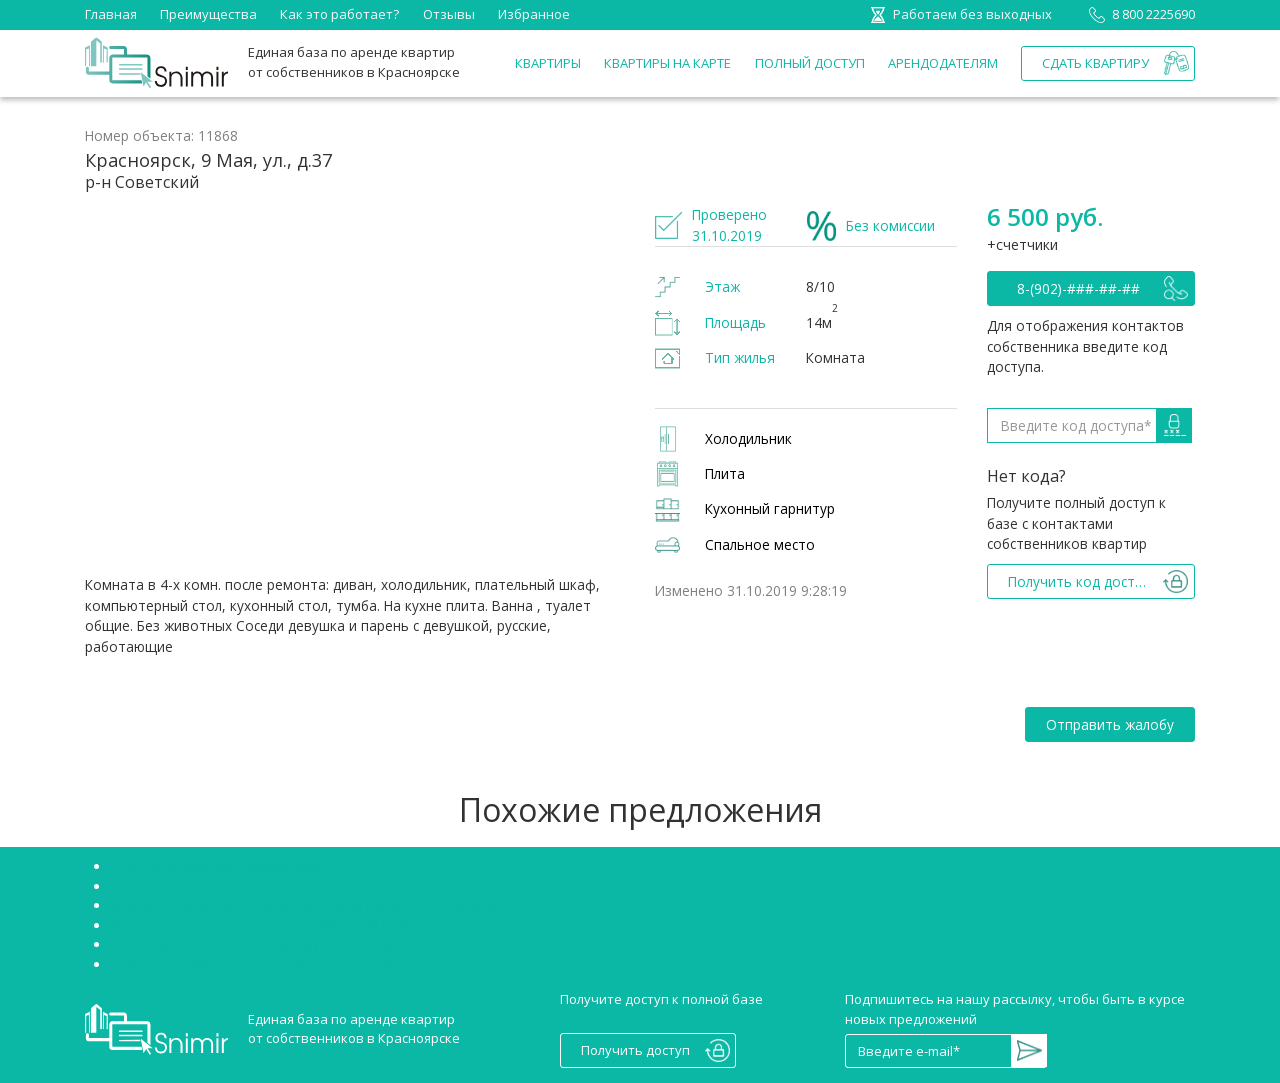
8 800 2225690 (1138, 14)
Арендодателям (943, 63)
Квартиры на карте (667, 63)
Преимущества (208, 14)
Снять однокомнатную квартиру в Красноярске (263, 944)
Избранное (534, 14)
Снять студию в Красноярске (202, 886)
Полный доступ (810, 63)
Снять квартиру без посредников (218, 866)
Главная (111, 14)
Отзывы (449, 14)
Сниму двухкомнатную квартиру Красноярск (253, 964)
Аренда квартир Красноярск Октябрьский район (266, 925)
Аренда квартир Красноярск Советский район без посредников (315, 905)
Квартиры (548, 63)
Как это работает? (339, 14)
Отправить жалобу (1110, 724)
